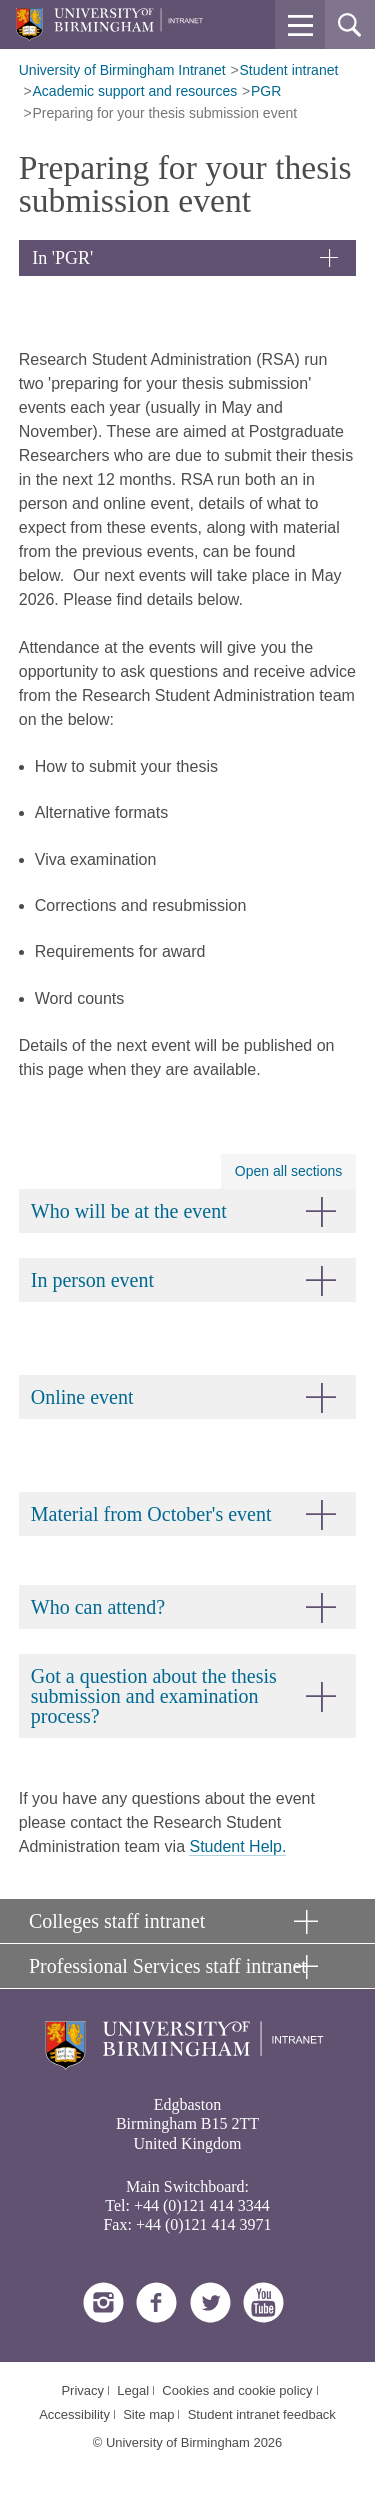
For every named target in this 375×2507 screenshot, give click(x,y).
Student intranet (289, 70)
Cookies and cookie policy (237, 2390)
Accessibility (74, 2414)
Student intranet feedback (262, 2414)
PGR (266, 91)
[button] (300, 25)
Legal (133, 2390)
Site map (148, 2414)
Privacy (82, 2390)
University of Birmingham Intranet (122, 70)
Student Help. (237, 1846)
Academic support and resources (135, 91)
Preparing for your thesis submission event (165, 113)
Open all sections (288, 1171)
